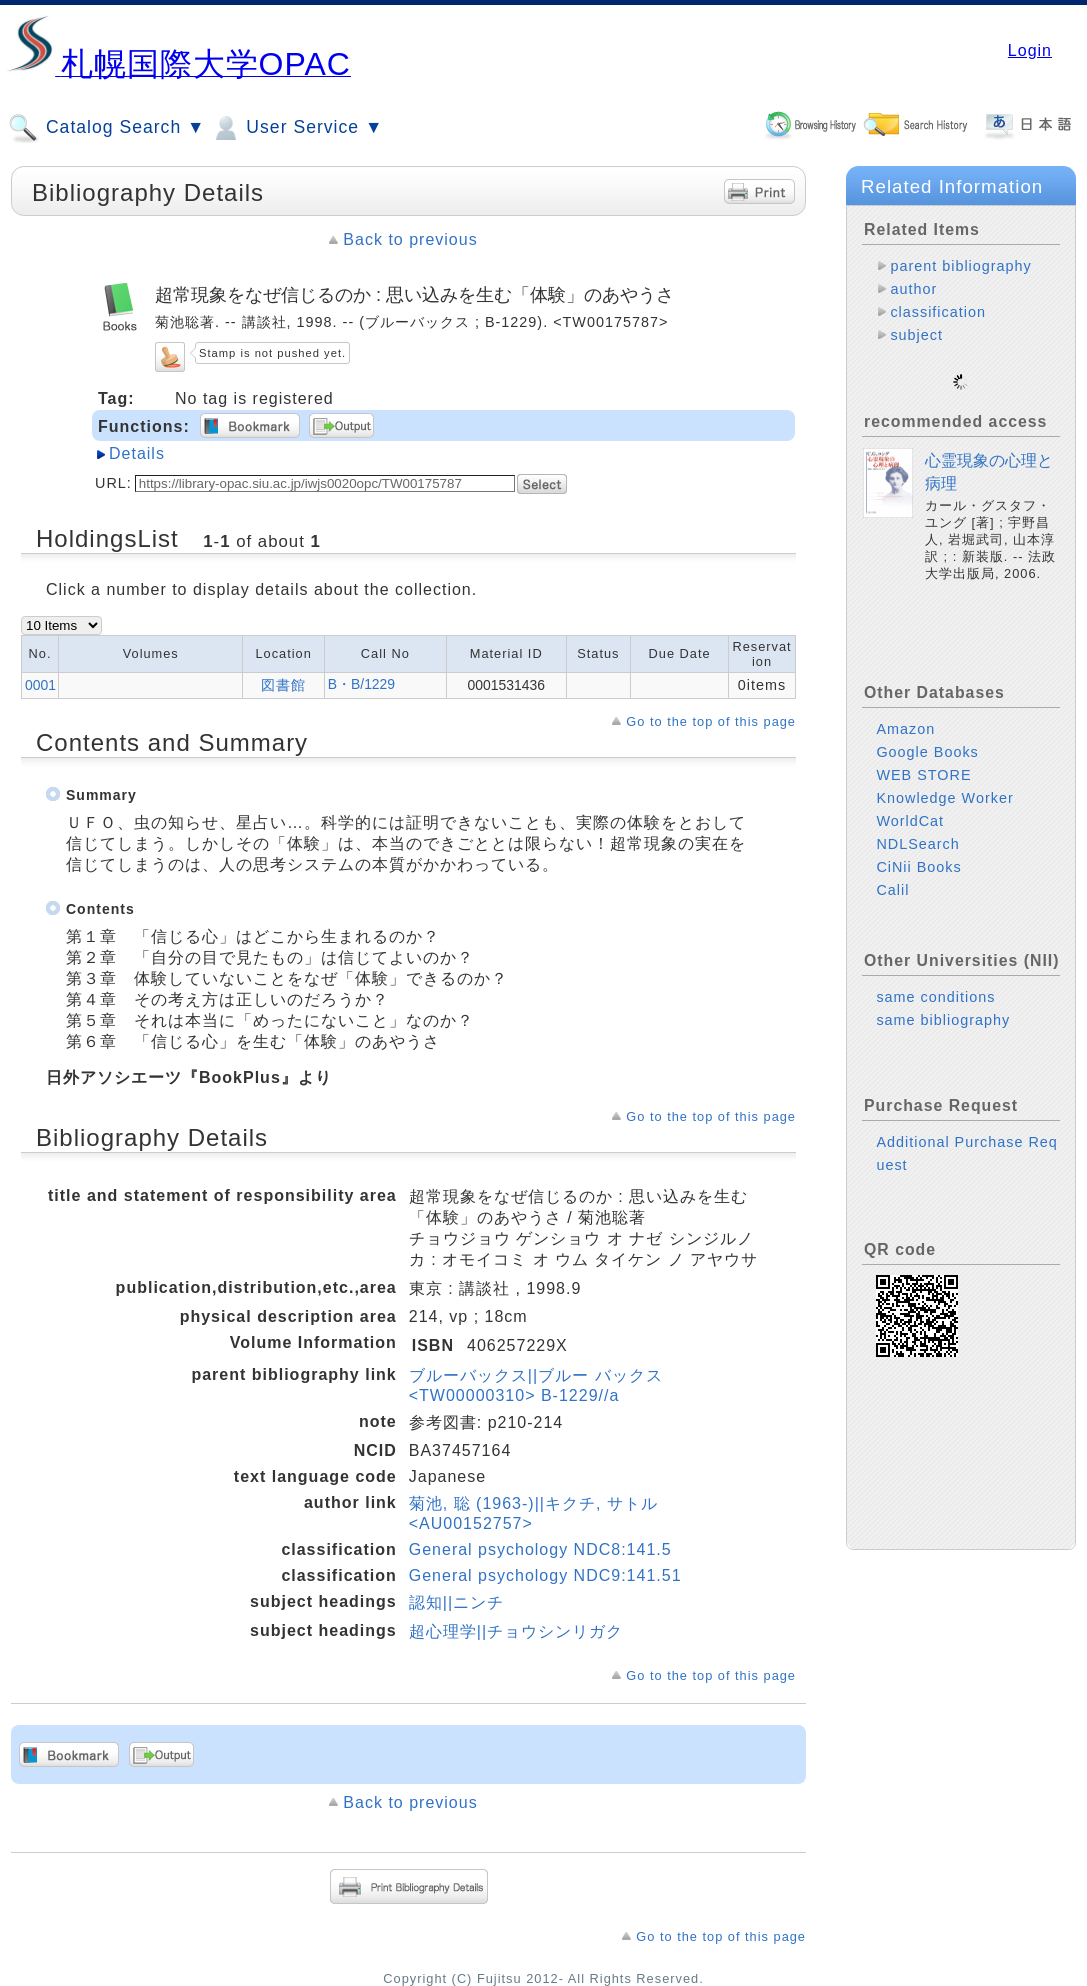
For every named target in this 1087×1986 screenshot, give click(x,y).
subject (916, 335)
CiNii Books (918, 851)
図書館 (283, 685)
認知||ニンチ (456, 1602)
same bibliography (943, 1004)
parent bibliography (960, 266)
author (913, 289)
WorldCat (910, 805)
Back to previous (410, 239)
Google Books (927, 736)
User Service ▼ (296, 128)
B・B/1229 (361, 684)
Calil (892, 874)
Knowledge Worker (944, 782)
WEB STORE (923, 759)
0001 (40, 685)
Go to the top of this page (711, 721)
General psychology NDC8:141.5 (540, 1549)
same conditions (935, 981)
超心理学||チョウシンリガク (516, 1631)
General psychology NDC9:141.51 (545, 1575)
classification (938, 312)
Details (137, 453)
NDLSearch (917, 828)
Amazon (905, 713)
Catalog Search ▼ (106, 128)
